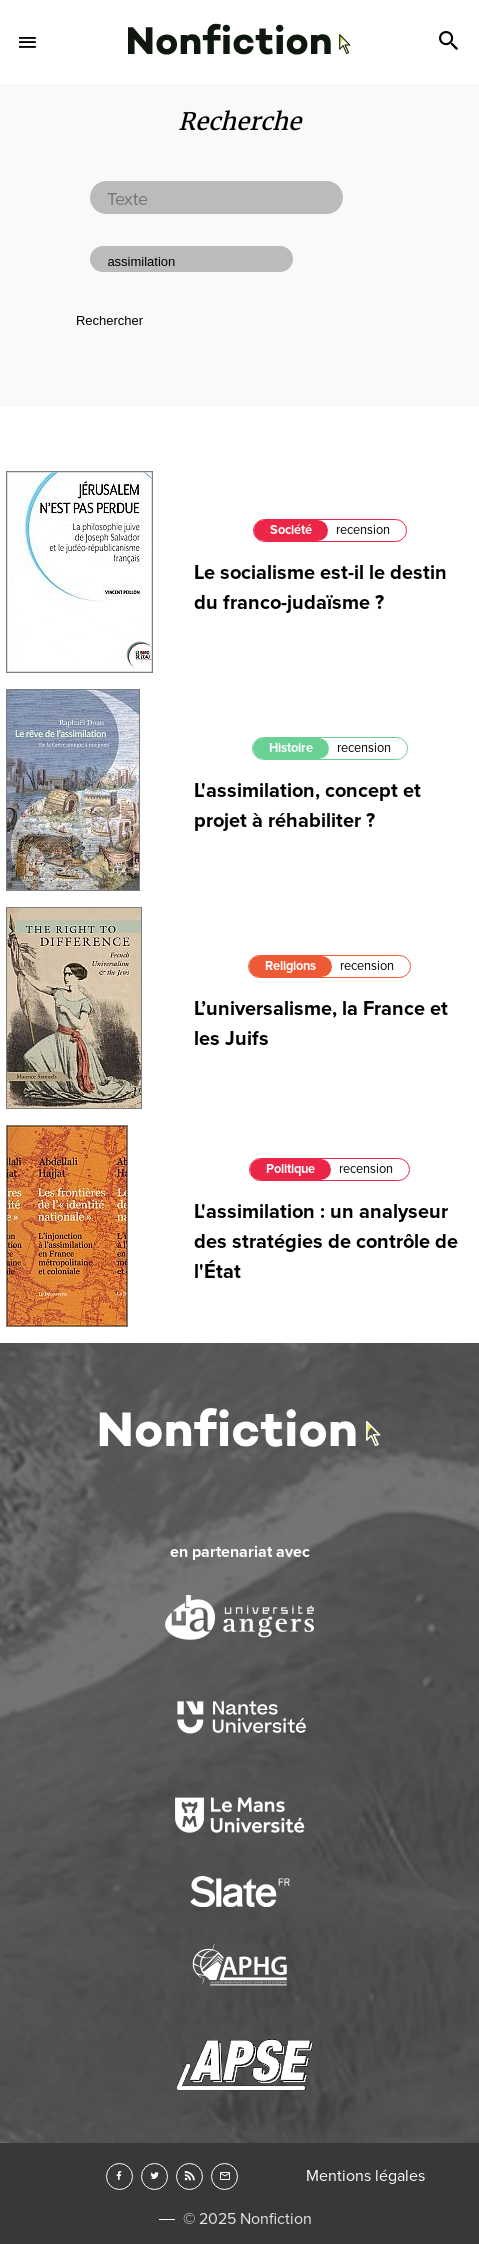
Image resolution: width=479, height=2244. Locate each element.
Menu (28, 42)
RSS (189, 2176)
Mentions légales (365, 2176)
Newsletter (224, 2176)
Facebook (119, 2176)
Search (451, 42)
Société (291, 530)
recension (363, 530)
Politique (290, 1169)
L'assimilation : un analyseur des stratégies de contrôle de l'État (326, 1242)
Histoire (291, 748)
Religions (290, 966)
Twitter (154, 2176)
